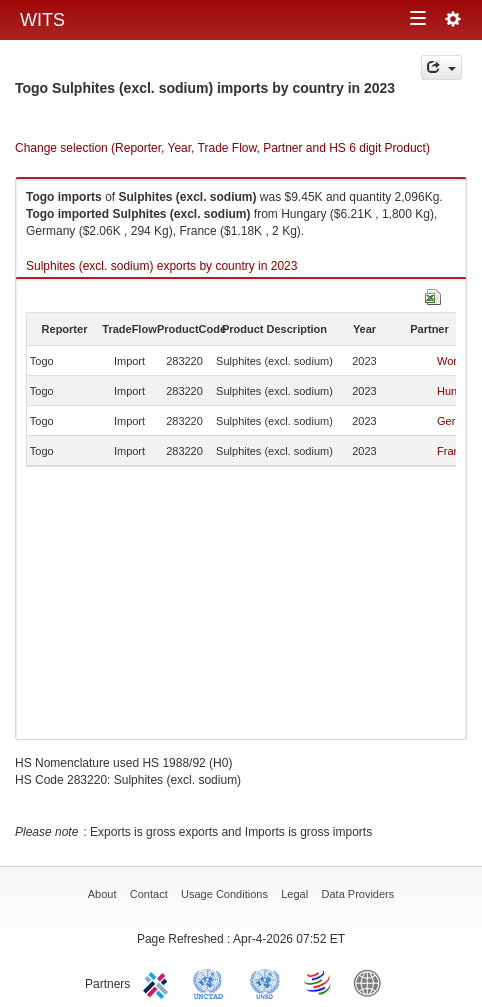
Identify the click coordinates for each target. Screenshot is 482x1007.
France (454, 451)
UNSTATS (265, 982)
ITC (159, 982)
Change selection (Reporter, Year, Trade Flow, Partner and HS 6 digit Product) (222, 148)
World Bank (372, 982)
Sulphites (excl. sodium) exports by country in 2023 (161, 266)
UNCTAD (212, 982)
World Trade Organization (319, 982)
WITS (42, 20)
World (451, 361)
